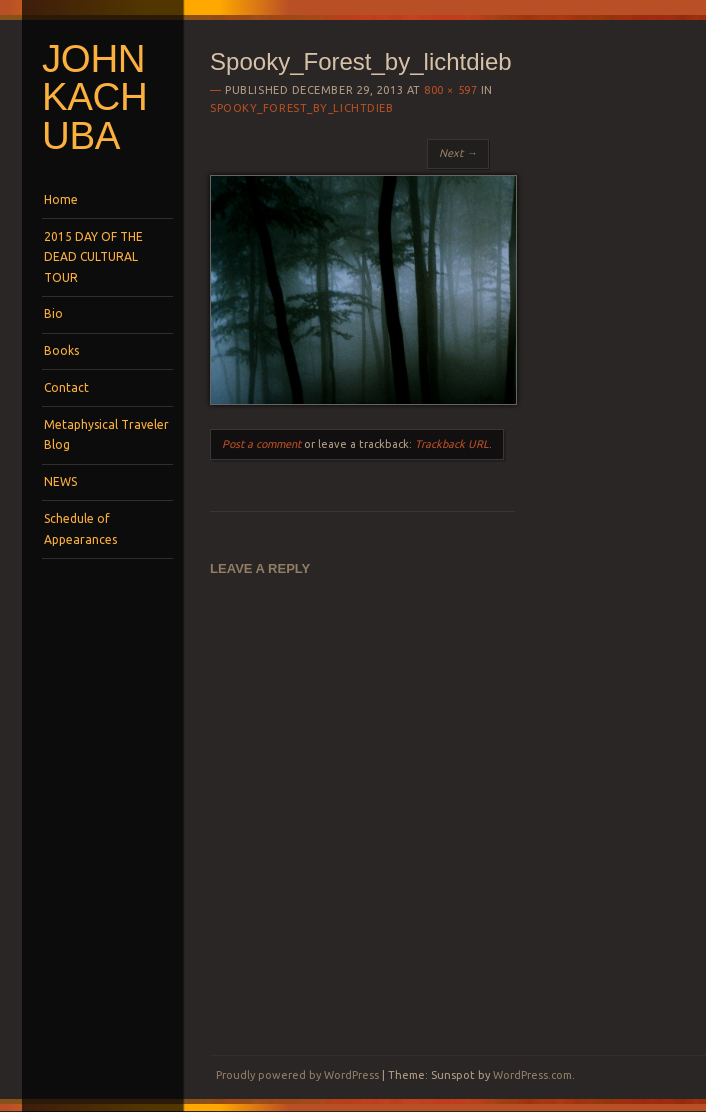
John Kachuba (94, 97)
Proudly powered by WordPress (297, 1075)
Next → (458, 153)
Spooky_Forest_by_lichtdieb (301, 108)
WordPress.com (532, 1075)
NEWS (60, 481)
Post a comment (261, 444)
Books (61, 350)
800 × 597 (450, 90)
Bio (53, 313)
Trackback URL (452, 444)
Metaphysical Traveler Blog (106, 434)
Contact (66, 387)
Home (61, 199)
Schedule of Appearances (80, 528)
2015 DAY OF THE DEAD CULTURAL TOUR (93, 257)
